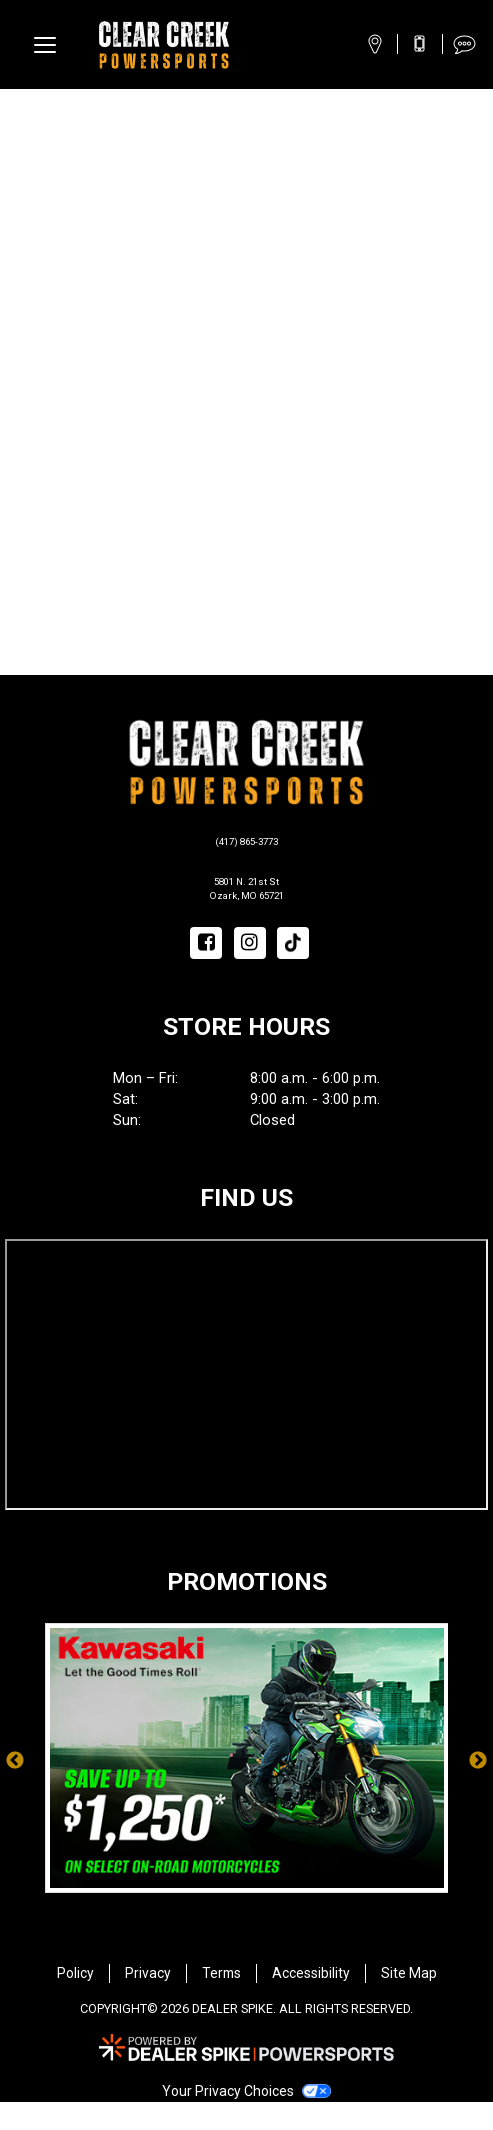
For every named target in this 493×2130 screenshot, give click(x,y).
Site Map (409, 2001)
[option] (247, 1790)
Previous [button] (15, 1790)
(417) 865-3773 (247, 840)
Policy (75, 2001)
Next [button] (478, 1790)
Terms (221, 2001)
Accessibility (311, 2001)
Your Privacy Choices (246, 2119)
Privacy (148, 2001)
